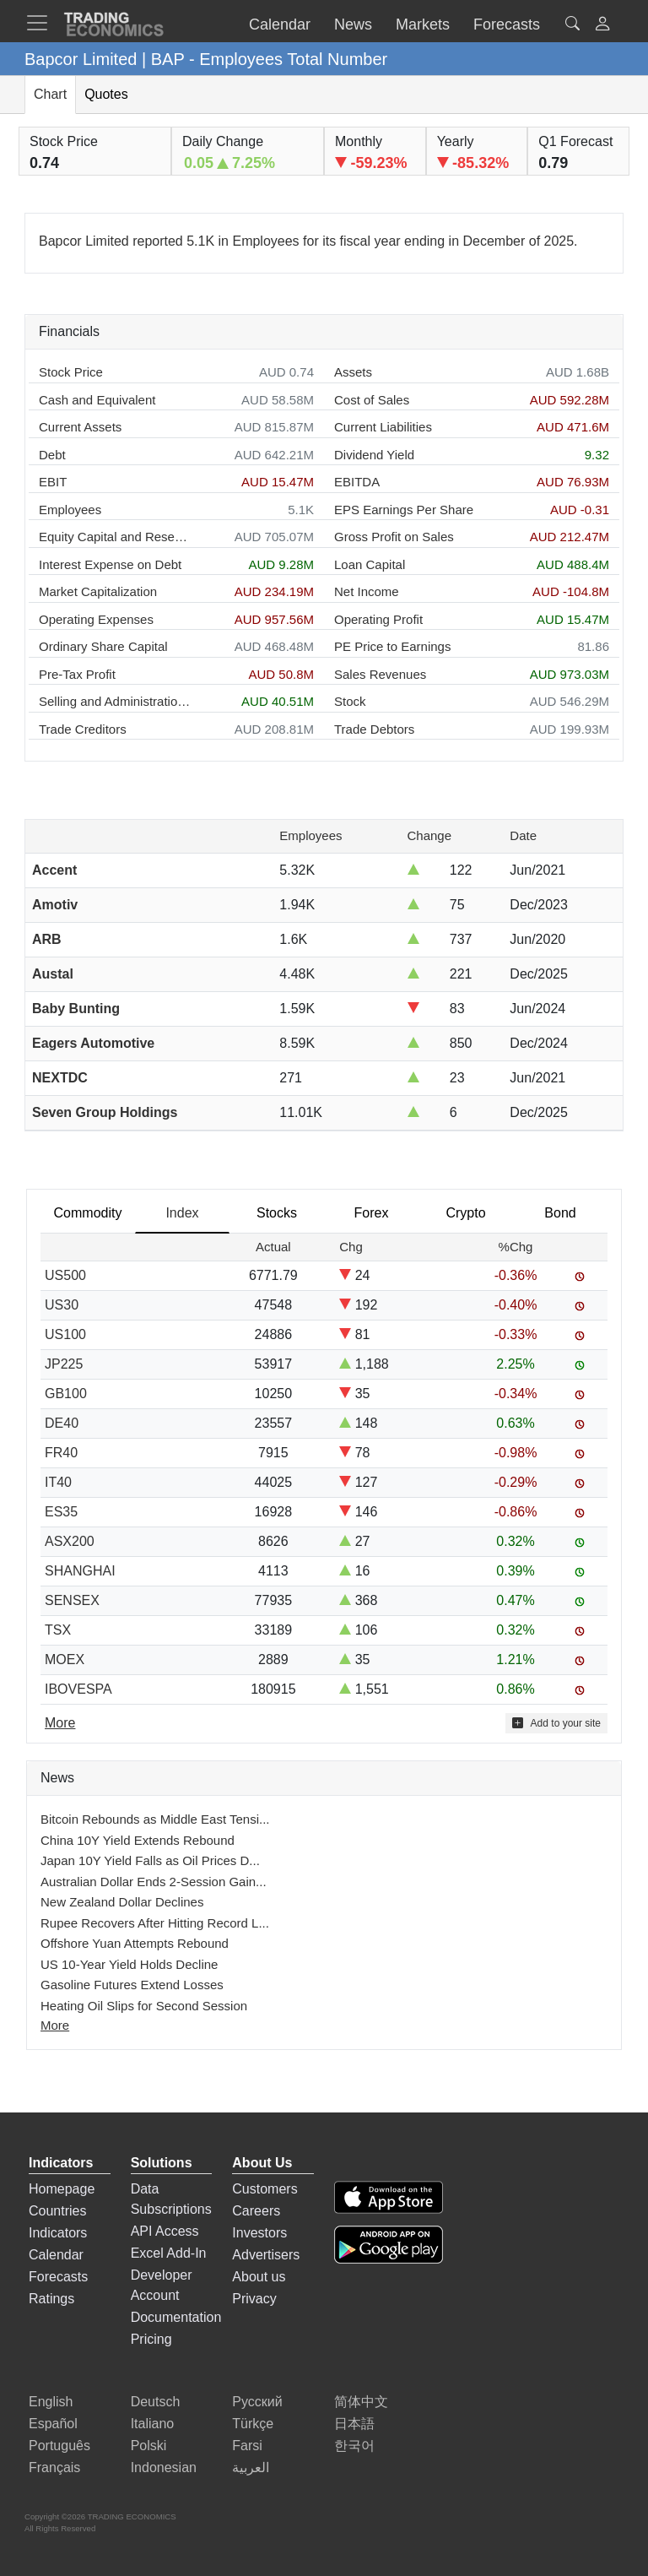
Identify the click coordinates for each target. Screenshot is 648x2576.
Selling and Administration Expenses (115, 701)
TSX (58, 1630)
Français (54, 2467)
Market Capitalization (98, 591)
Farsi (247, 2445)
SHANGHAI (80, 1571)
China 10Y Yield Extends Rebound (137, 1840)
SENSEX (72, 1600)
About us (258, 2277)
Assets (353, 372)
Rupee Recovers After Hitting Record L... (154, 1923)
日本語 (354, 2423)
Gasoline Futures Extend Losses (132, 1984)
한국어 (354, 2445)
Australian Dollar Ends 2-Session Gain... (153, 1881)
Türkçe (252, 2423)
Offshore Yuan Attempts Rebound (134, 1943)
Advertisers (266, 2255)
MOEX (64, 1659)
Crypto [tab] (465, 1213)
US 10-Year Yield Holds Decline (129, 1964)
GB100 (66, 1393)
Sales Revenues (380, 674)
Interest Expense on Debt (110, 564)
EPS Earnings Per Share (403, 509)
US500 (65, 1275)
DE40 (61, 1423)
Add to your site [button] (556, 1722)
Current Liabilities (383, 427)
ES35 (61, 1512)
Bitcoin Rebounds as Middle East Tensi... (155, 1819)
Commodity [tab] (88, 1213)
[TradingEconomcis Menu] (42, 23)
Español (53, 2423)
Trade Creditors (83, 729)
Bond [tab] (559, 1213)
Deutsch (156, 2401)
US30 (61, 1305)
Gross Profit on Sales (394, 536)
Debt (52, 454)
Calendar (56, 2255)
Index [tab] (181, 1213)
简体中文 (361, 2401)
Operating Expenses (96, 619)
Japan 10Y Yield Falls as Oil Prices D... (150, 1860)
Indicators (58, 2233)
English (51, 2401)
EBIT (53, 482)
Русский (257, 2401)
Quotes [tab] (106, 94)
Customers (264, 2189)
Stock (350, 701)
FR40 (61, 1452)
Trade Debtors (374, 729)
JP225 (64, 1364)
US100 (65, 1334)
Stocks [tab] (276, 1213)
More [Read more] (60, 1723)
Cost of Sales (371, 400)
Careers (256, 2211)
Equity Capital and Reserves (115, 536)
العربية (250, 2467)
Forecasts (58, 2277)
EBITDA (357, 482)
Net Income (366, 591)
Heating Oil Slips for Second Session (143, 2005)
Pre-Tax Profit (77, 674)
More (54, 2025)
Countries (57, 2211)
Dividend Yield (374, 454)
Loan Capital (369, 564)
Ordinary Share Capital (103, 646)
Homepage (61, 2189)
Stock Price (71, 372)
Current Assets (80, 427)
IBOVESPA (78, 1689)
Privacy (254, 2298)
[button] (602, 26)
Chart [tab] (50, 94)
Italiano (153, 2423)
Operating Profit (378, 619)
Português (59, 2445)
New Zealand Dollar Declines (121, 1902)
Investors (259, 2233)
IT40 (58, 1482)
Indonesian (164, 2467)
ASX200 (69, 1541)
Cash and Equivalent (97, 400)
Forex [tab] (371, 1213)
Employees (70, 509)
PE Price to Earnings (392, 646)
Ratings (51, 2298)
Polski (149, 2445)
